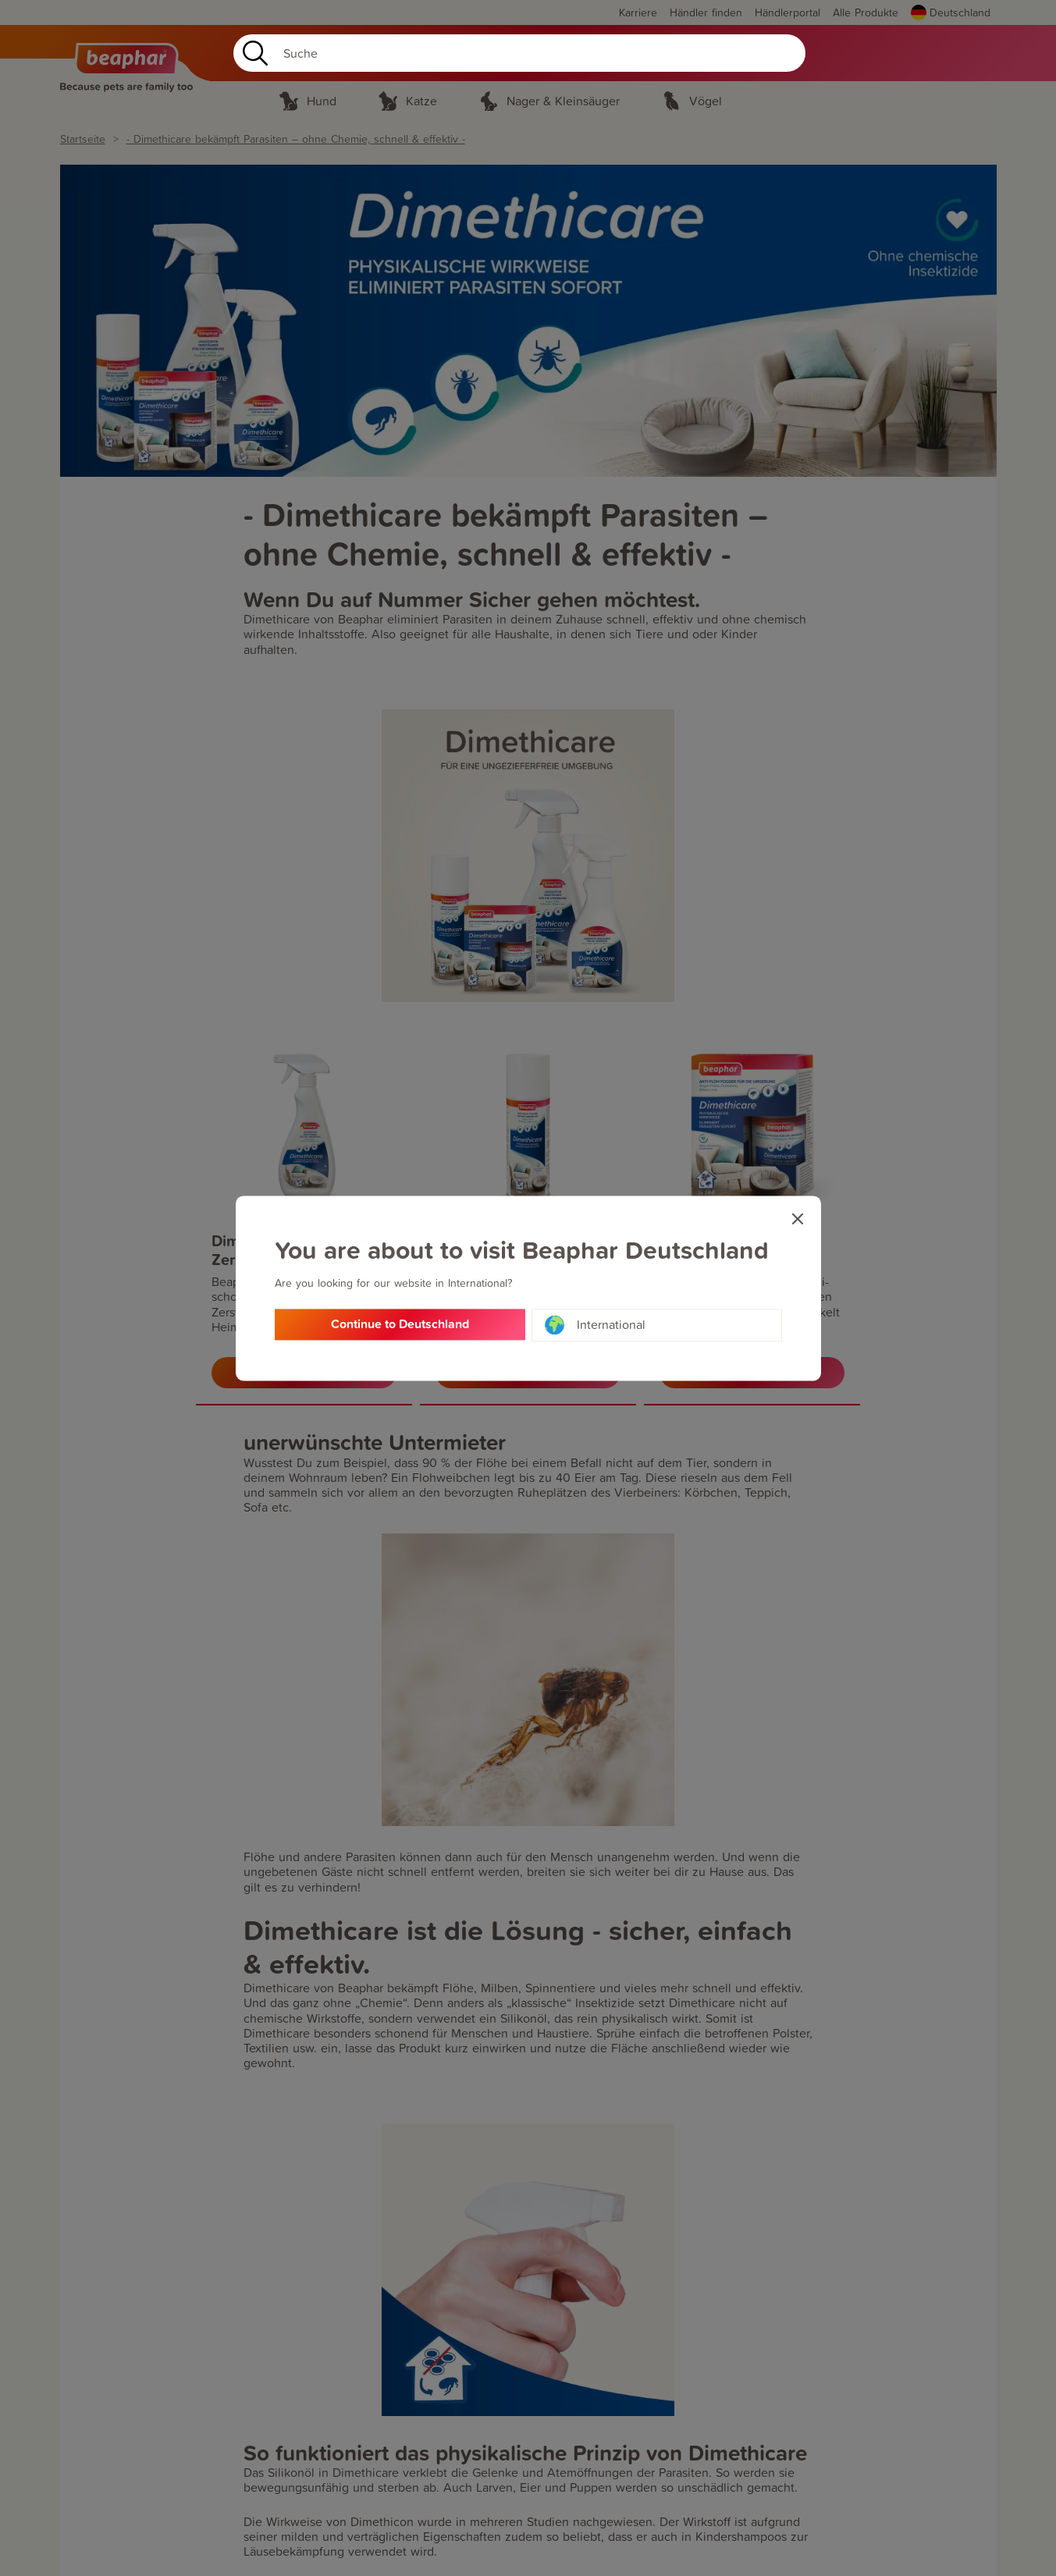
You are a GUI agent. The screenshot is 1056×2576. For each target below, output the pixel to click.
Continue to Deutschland (400, 1325)
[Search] (519, 53)
